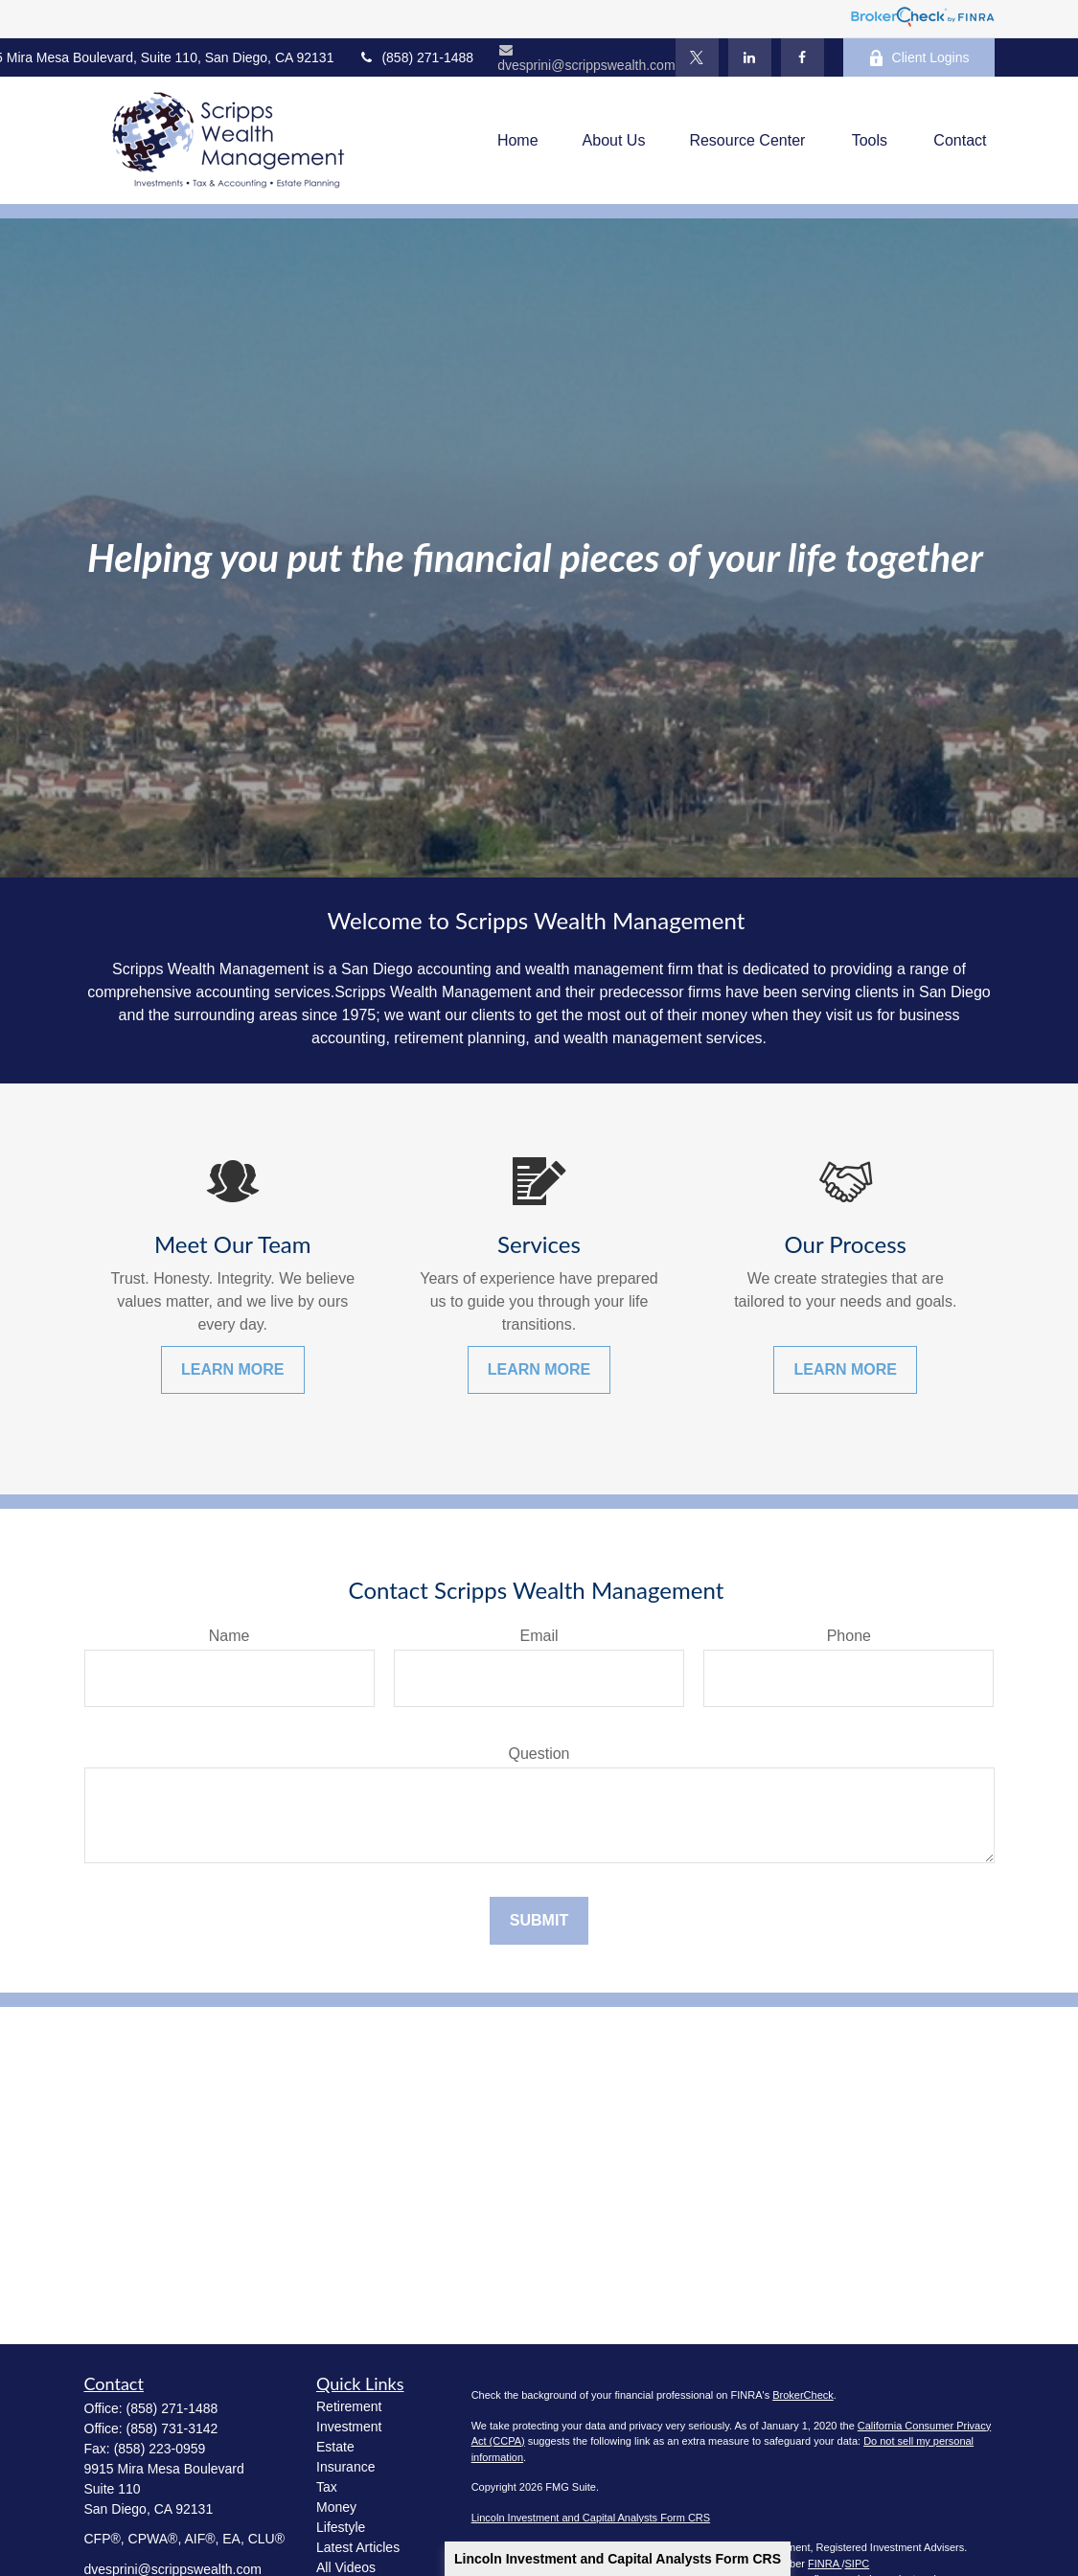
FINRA (824, 2563)
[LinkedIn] (749, 57)
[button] (518, 140)
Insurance (345, 2466)
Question (538, 1753)
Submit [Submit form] (539, 1920)
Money (336, 2507)
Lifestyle (340, 2527)
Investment (348, 2426)
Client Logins (919, 58)
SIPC (857, 2563)
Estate (335, 2446)
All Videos (346, 2567)
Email (538, 1636)
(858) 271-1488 (415, 57)
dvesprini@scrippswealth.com (586, 58)
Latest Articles (358, 2547)
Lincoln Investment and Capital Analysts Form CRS (617, 2558)
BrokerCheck (803, 2395)
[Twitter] (697, 57)
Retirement (348, 2406)
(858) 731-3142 (172, 2428)
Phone (849, 1636)
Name (229, 1636)
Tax (326, 2487)
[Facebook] (802, 57)
